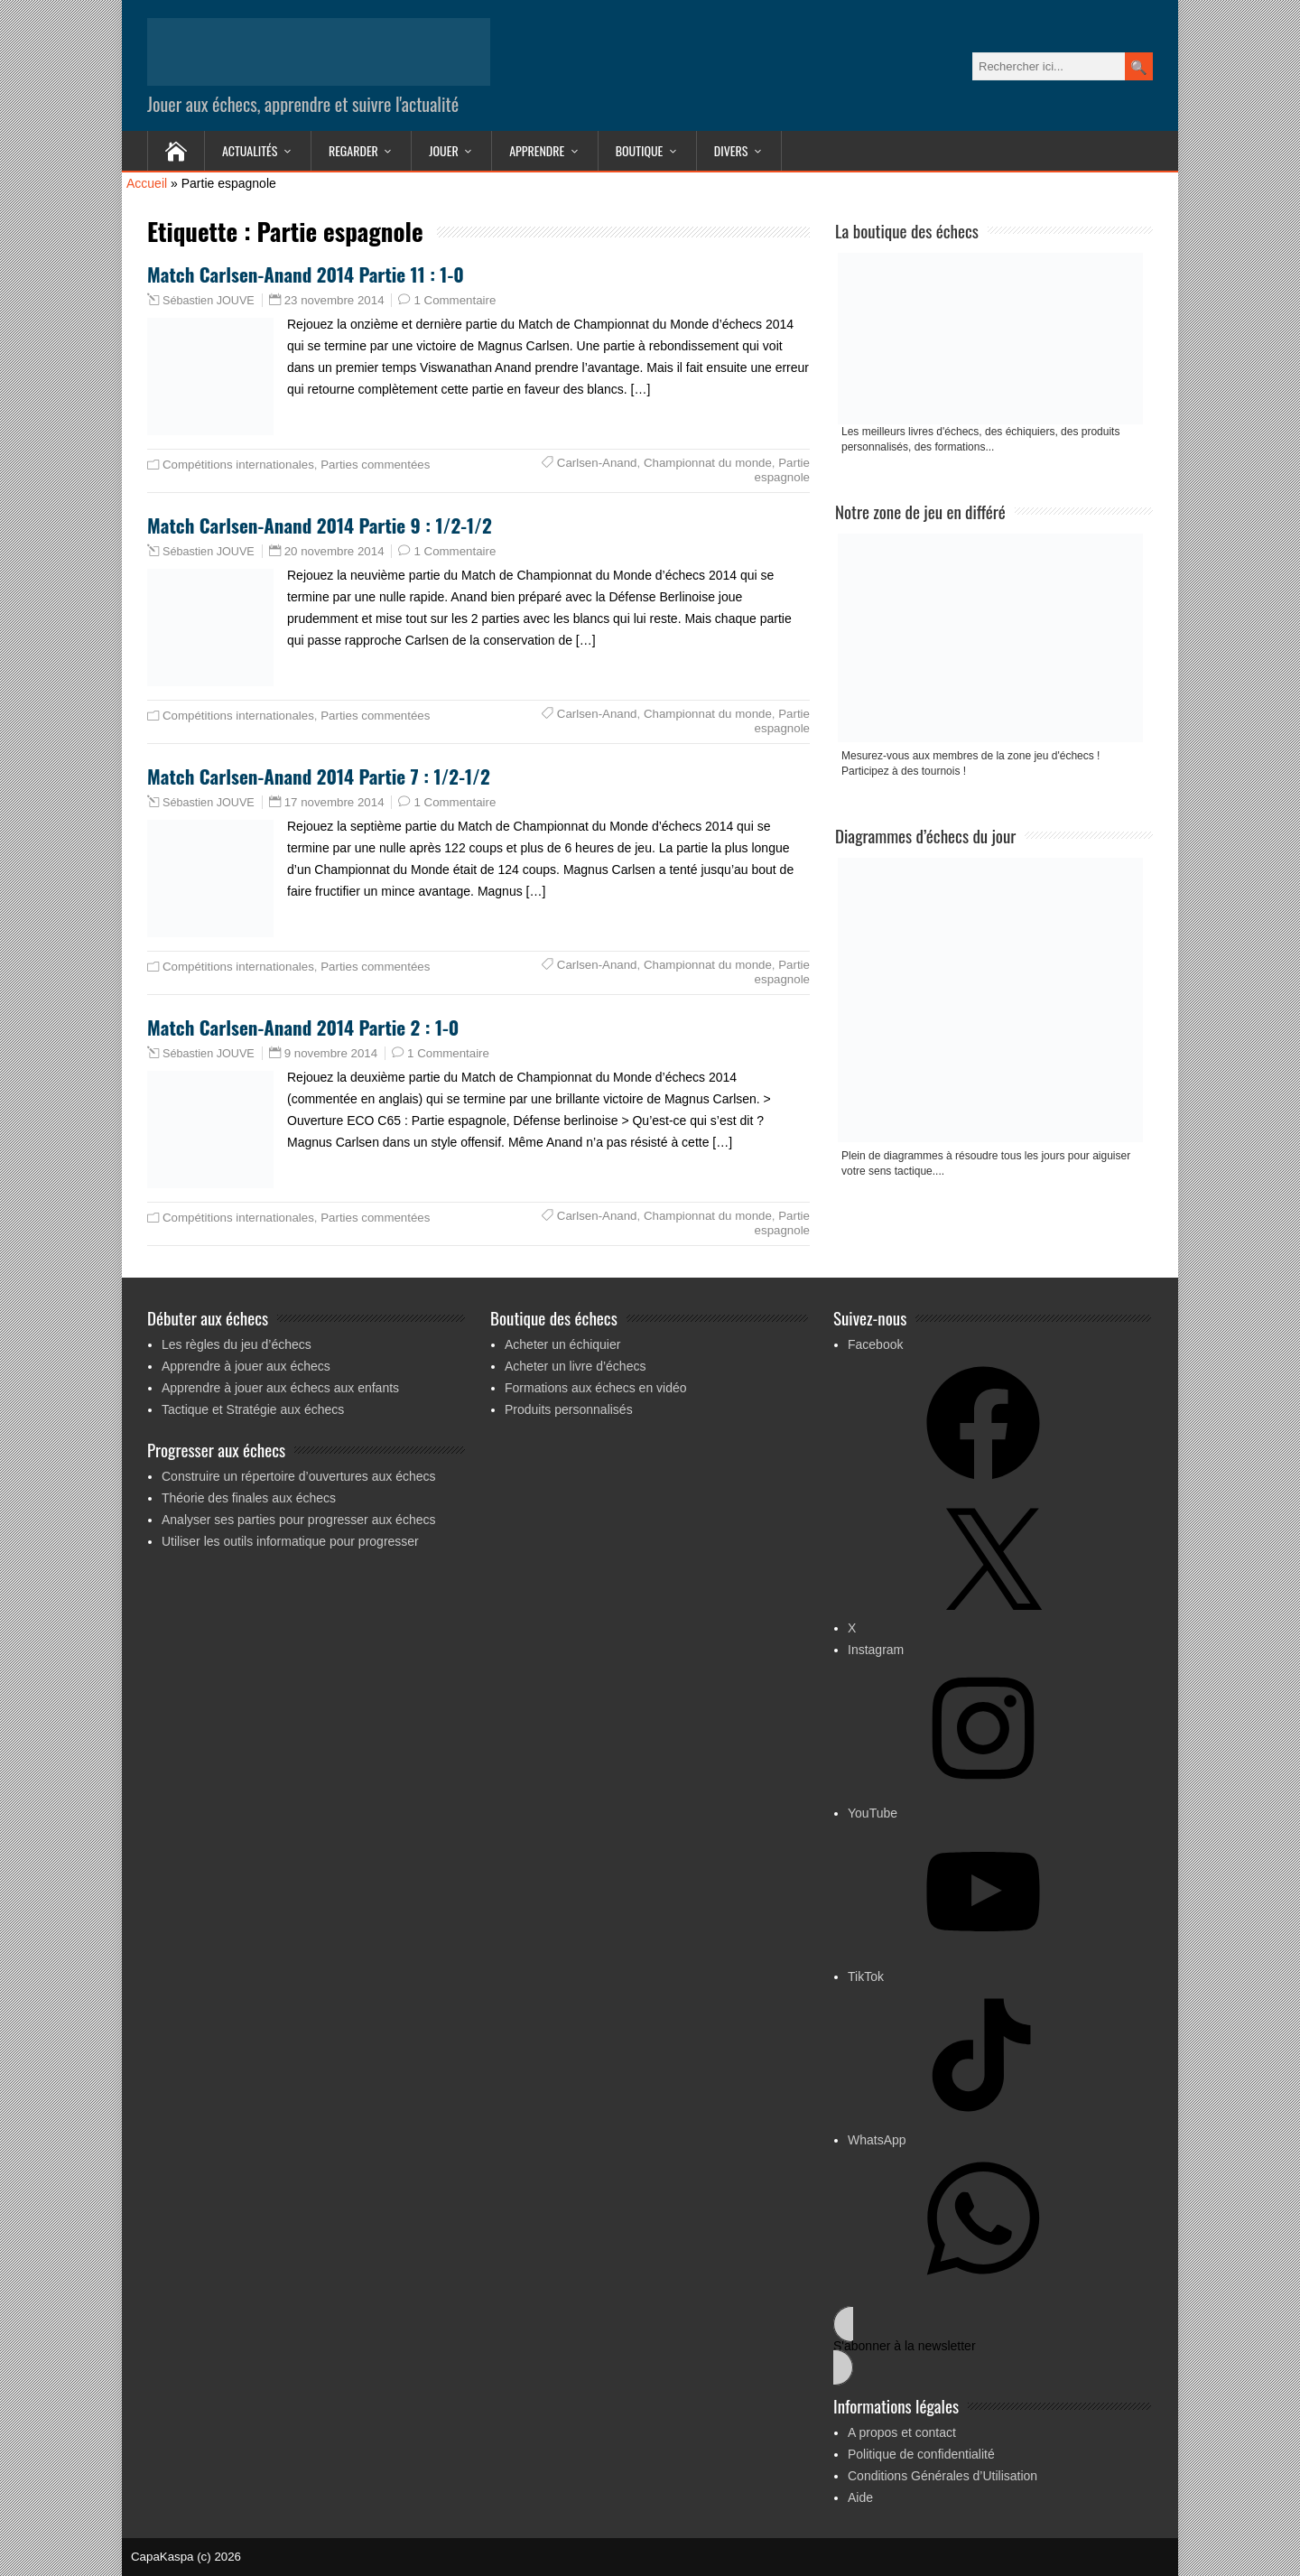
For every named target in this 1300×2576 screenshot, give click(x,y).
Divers (731, 150)
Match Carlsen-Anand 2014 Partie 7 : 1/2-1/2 (318, 776)
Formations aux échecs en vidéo (596, 1388)
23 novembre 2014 (334, 300)
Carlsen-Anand (597, 463)
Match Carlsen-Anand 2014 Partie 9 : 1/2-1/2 (319, 525)
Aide (860, 2497)
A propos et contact (902, 2432)
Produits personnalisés (569, 1409)
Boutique (640, 150)
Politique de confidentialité (921, 2454)
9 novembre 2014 (331, 1053)
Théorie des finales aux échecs (249, 1498)
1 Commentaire (454, 300)
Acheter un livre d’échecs (575, 1366)
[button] (992, 2346)
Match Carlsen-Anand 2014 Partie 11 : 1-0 (305, 274)
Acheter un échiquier (562, 1344)
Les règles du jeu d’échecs (236, 1344)
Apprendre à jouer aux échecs (246, 1366)
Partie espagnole (782, 470)
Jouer (443, 150)
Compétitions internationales (238, 464)
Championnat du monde (708, 463)
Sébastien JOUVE (208, 300)
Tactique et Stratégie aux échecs (253, 1409)
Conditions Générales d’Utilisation (942, 2476)
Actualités (249, 150)
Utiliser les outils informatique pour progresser (290, 1541)
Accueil (146, 183)
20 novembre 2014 (334, 551)
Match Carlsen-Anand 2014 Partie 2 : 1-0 (303, 1027)
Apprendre (536, 150)
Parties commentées (375, 464)
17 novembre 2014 (334, 802)
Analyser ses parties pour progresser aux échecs (298, 1519)
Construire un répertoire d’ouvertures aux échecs (299, 1476)
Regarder (353, 150)
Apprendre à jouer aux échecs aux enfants (280, 1388)
